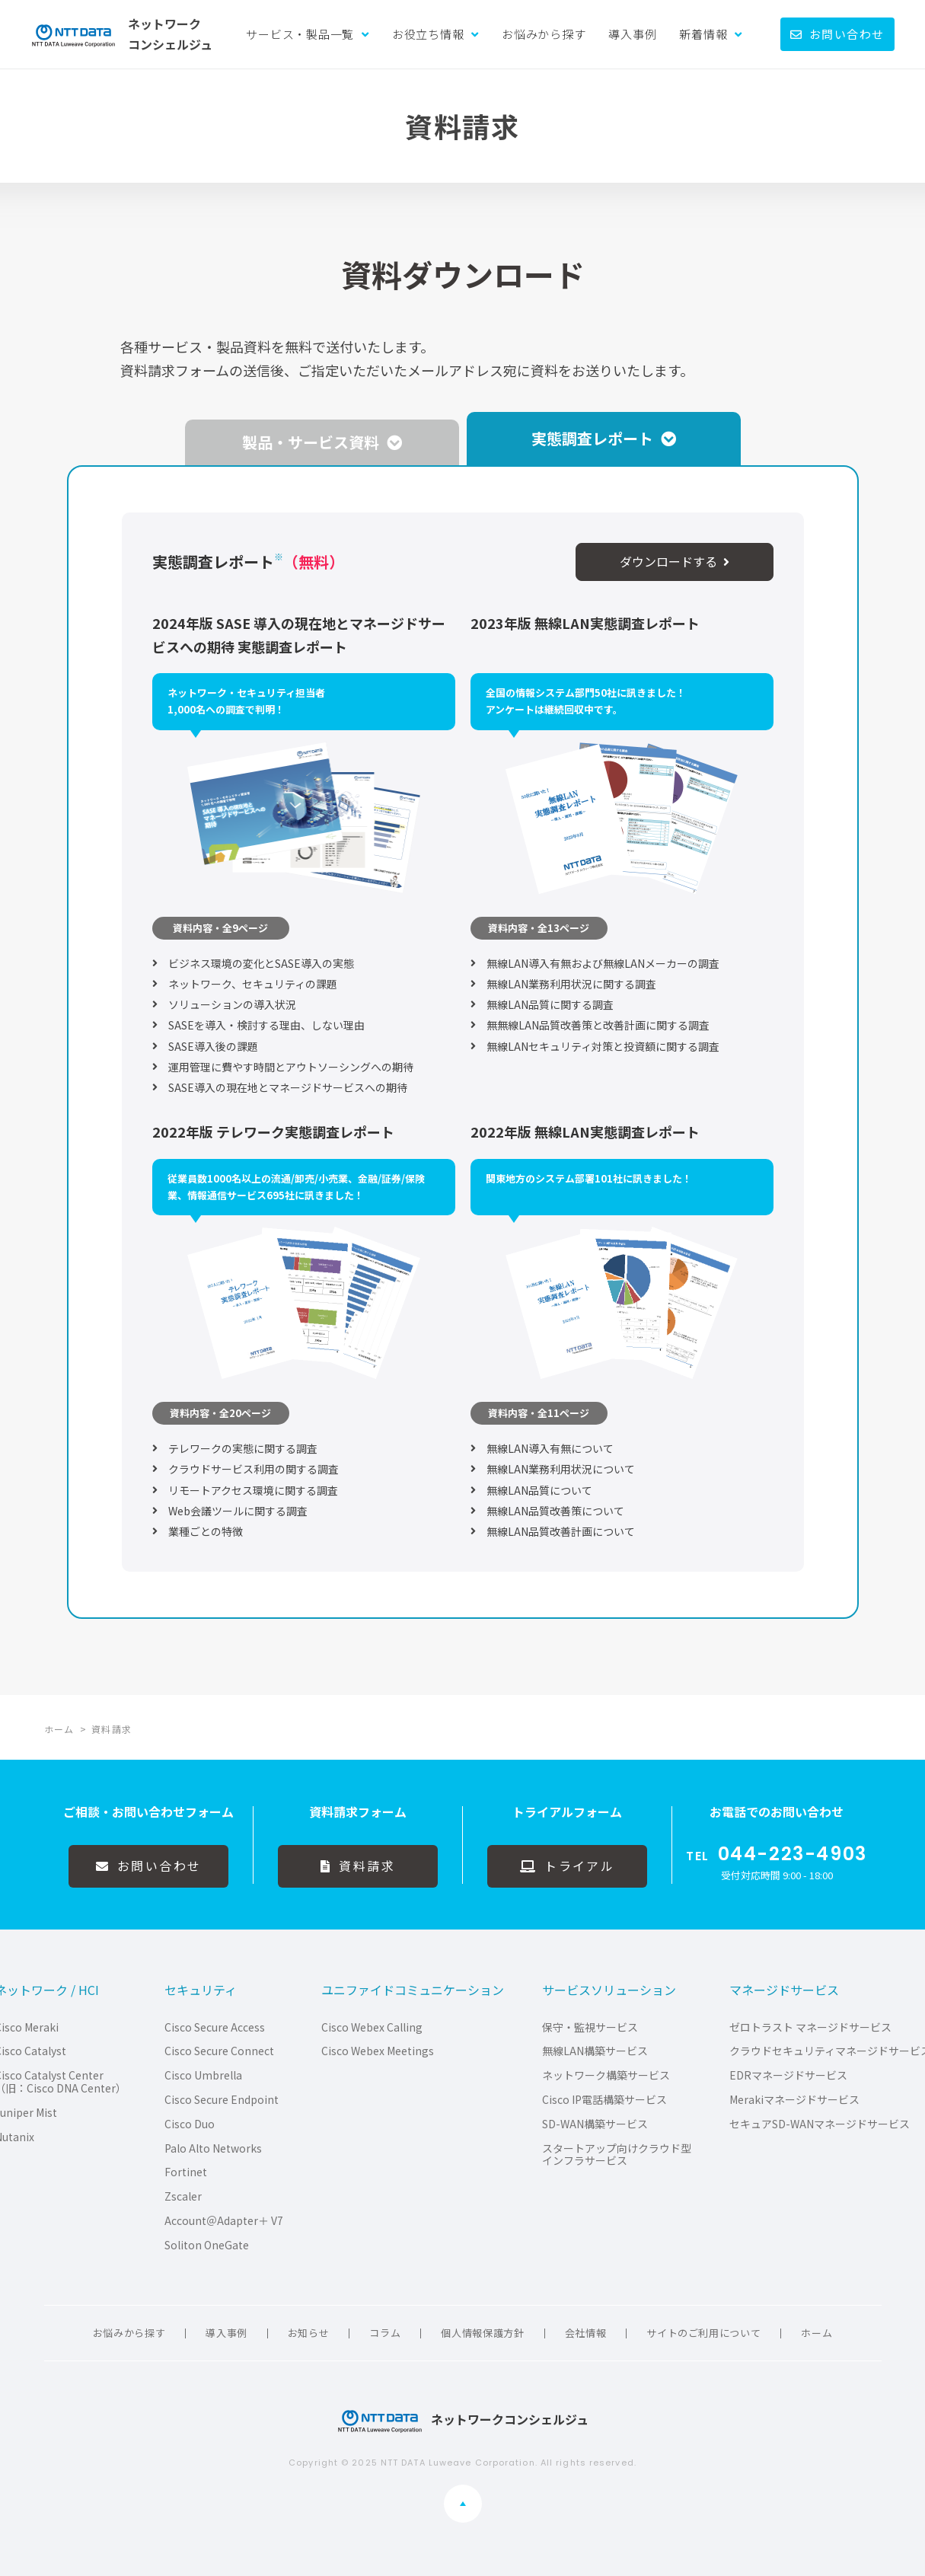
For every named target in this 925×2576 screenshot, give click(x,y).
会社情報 (586, 2332)
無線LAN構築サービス (595, 2051)
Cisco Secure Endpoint (221, 2099)
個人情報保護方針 (482, 2332)
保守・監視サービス (590, 2027)
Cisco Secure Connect (219, 2051)
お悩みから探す (543, 34)
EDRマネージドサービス (788, 2075)
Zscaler (183, 2196)
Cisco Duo (189, 2124)
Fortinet (185, 2172)
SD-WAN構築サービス (595, 2124)
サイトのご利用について (703, 2332)
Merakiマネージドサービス (794, 2099)
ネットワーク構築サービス (606, 2075)
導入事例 (632, 34)
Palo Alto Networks (213, 2148)
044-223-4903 (792, 1854)
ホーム (816, 2332)
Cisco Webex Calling (372, 2027)
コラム (384, 2332)
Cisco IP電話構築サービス (604, 2099)
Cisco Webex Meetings (377, 2051)
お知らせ (309, 2332)
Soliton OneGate (206, 2245)
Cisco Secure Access (214, 2027)
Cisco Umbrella (203, 2075)
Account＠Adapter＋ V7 (223, 2220)
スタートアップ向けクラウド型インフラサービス (616, 2155)
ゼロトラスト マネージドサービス (810, 2027)
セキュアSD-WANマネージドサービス (819, 2124)
